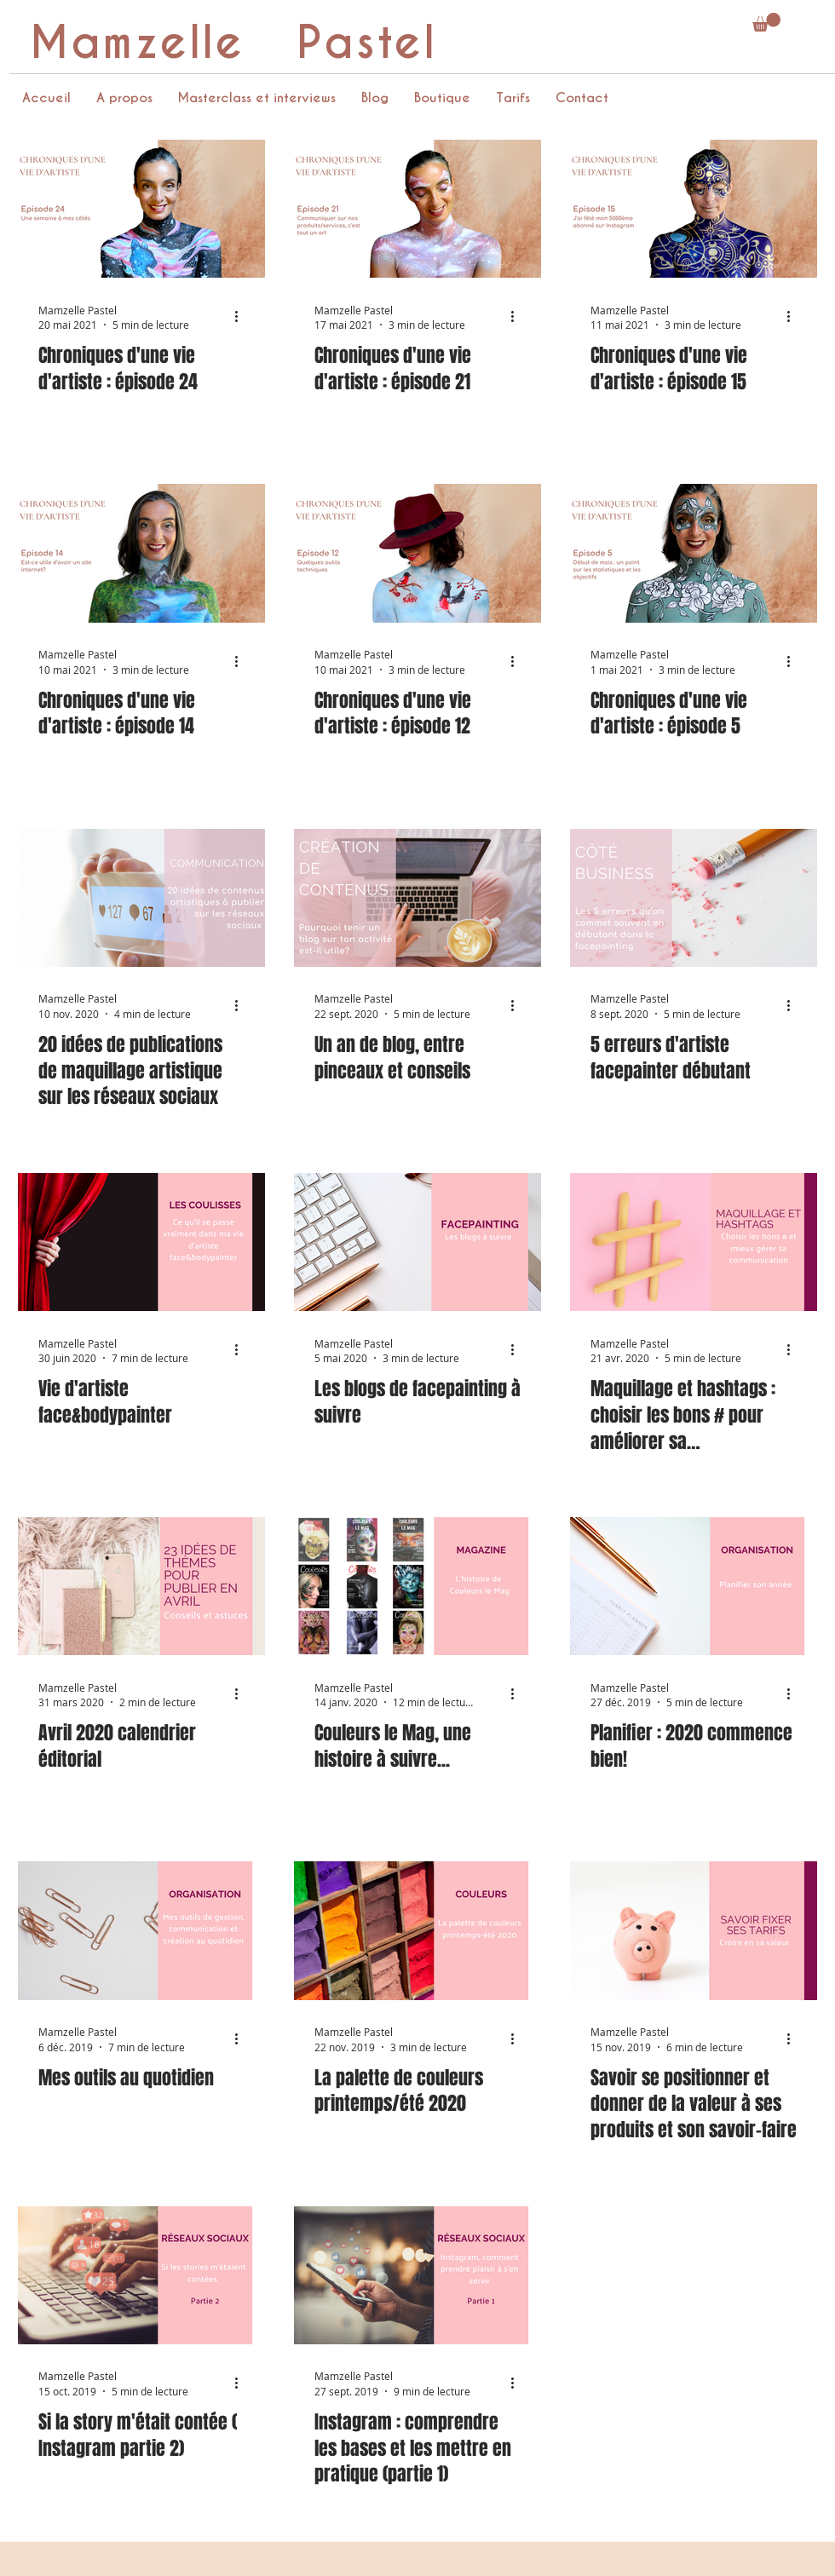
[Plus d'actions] (242, 317)
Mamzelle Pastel (233, 43)
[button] (766, 22)
